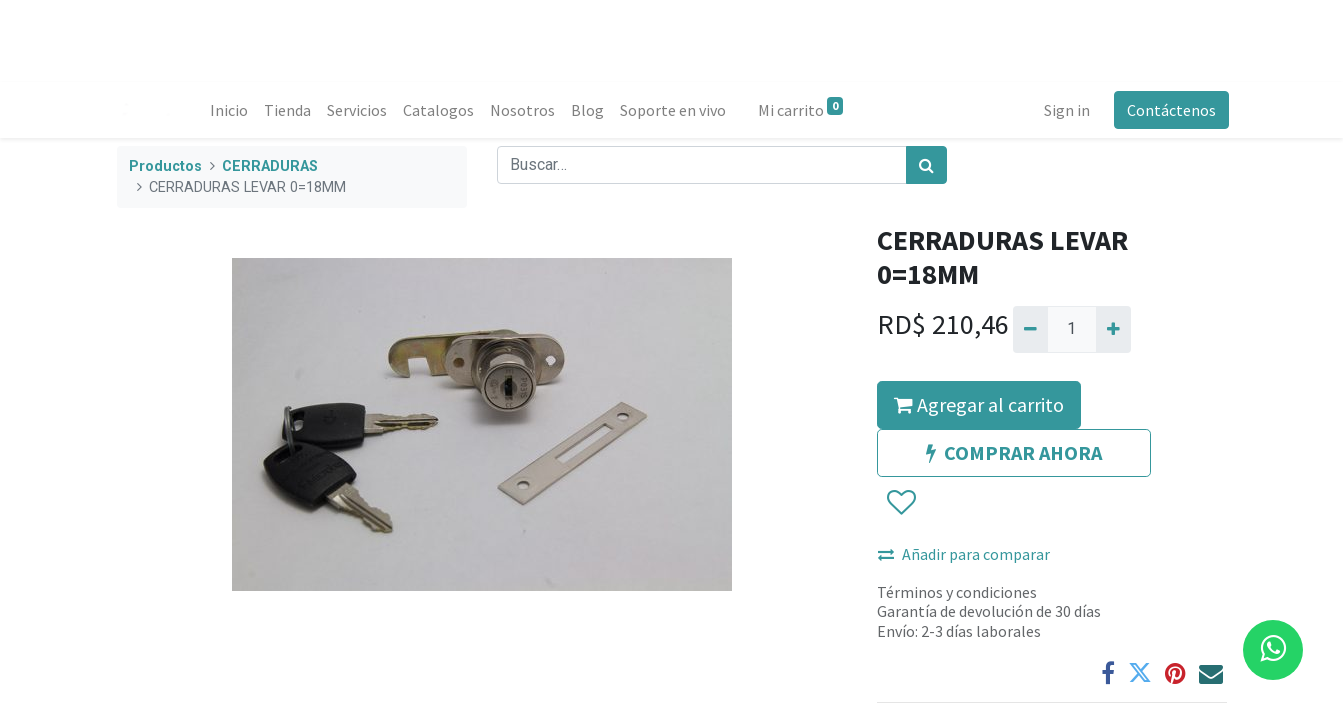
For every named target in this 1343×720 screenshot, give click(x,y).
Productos (165, 166)
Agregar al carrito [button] (979, 404)
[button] (900, 503)
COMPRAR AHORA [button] (1014, 452)
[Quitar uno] (1030, 329)
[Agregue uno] (1113, 329)
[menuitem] (232, 110)
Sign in (1065, 110)
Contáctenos (1169, 110)
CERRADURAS (270, 166)
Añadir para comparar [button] (964, 554)
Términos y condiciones (957, 592)
